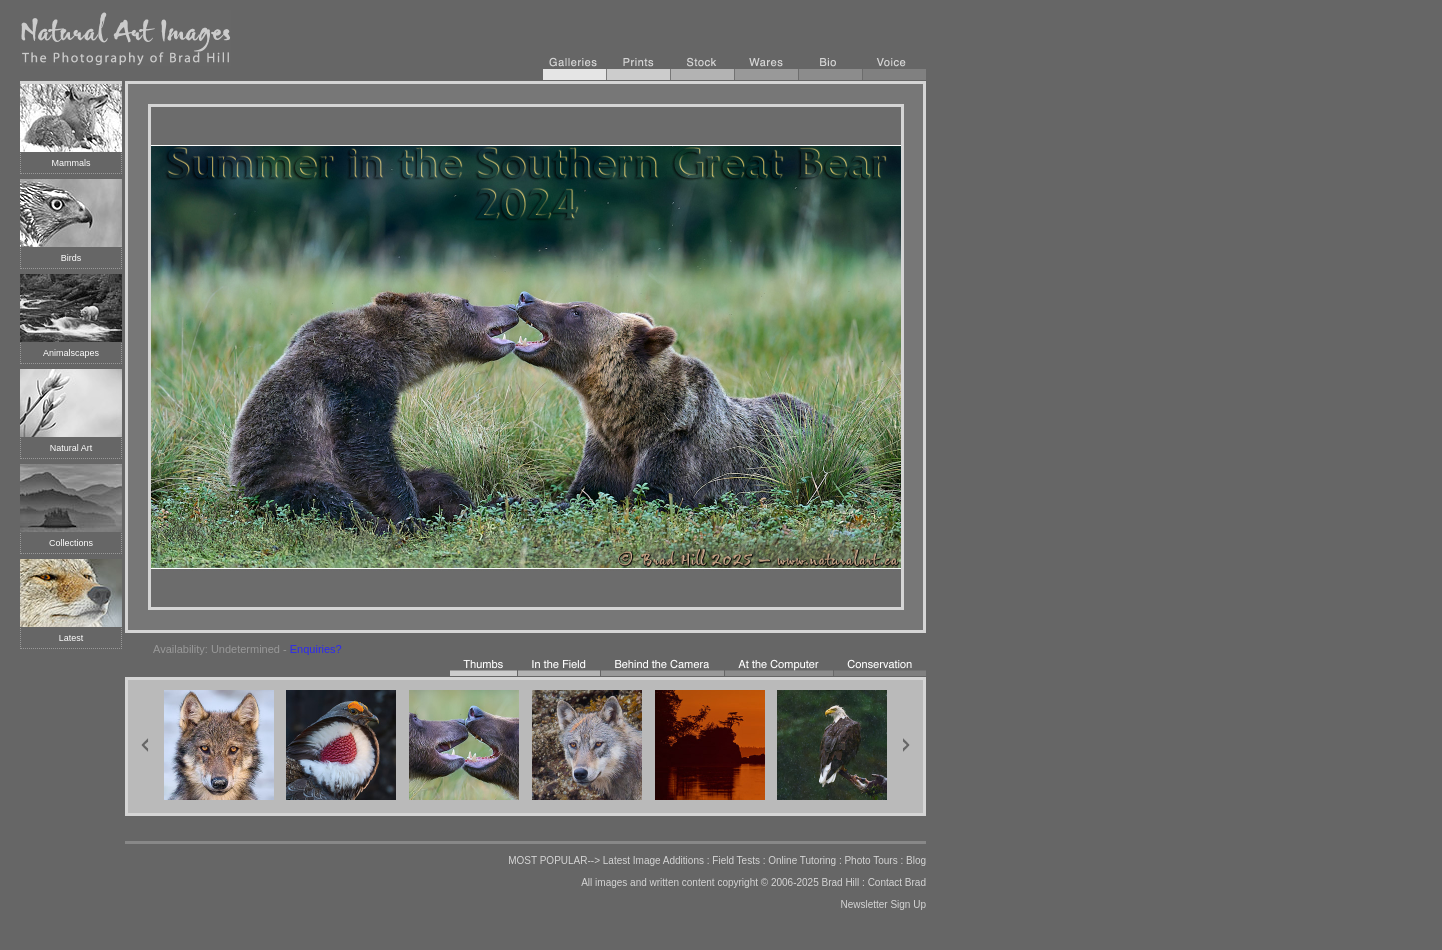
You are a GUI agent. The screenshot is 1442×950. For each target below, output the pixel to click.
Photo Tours (870, 860)
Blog (916, 860)
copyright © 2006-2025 (767, 882)
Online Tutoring (802, 860)
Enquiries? (316, 649)
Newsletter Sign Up (883, 904)
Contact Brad (897, 882)
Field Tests (736, 860)
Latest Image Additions (653, 860)
